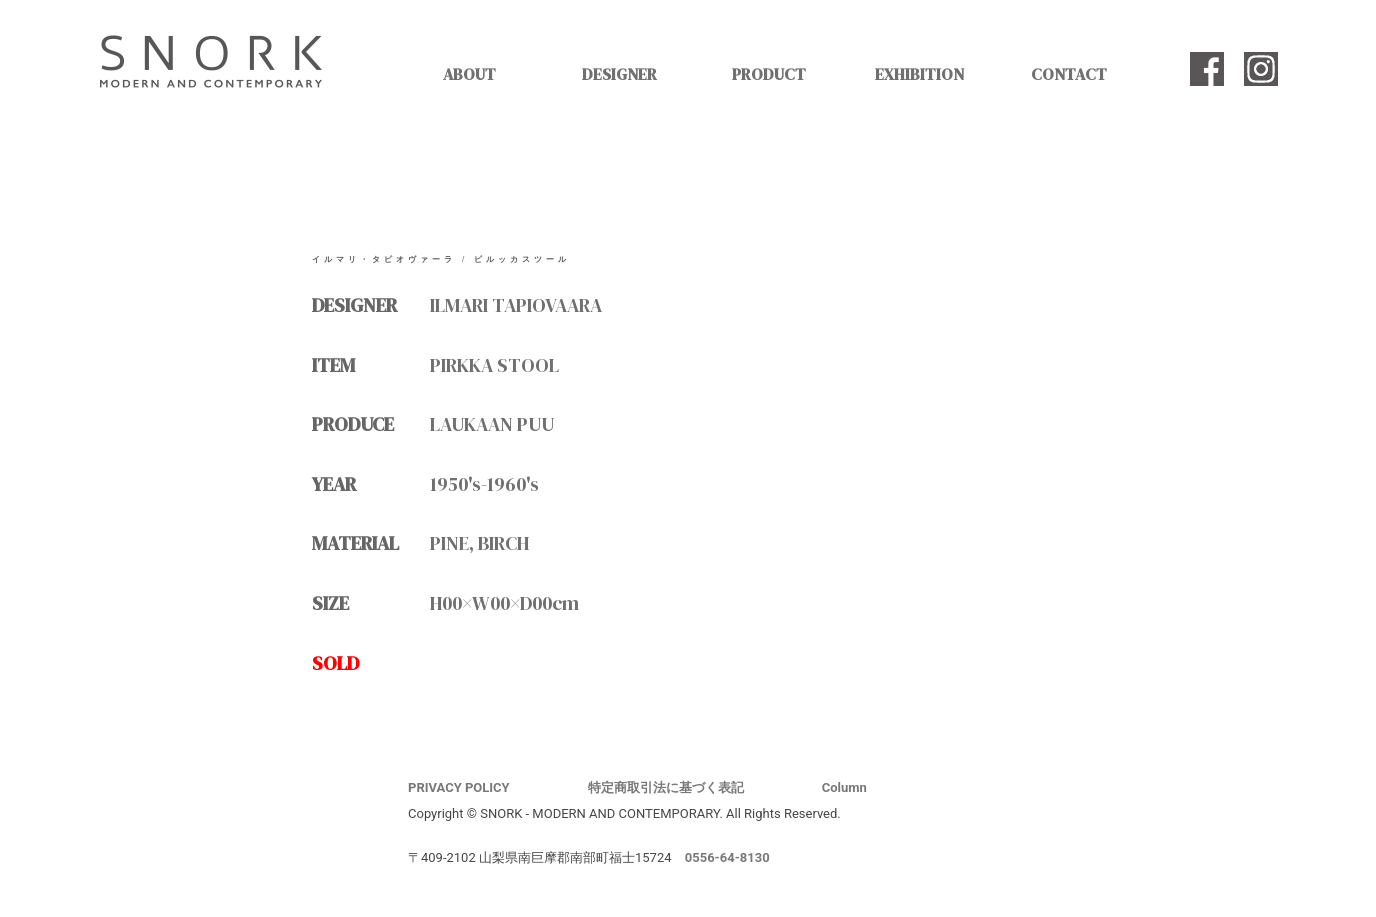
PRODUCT (769, 74)
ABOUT (469, 74)
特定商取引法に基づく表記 (666, 787)
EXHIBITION (919, 74)
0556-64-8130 (727, 857)
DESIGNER (619, 74)
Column (844, 787)
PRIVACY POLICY (459, 787)
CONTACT (1069, 74)
